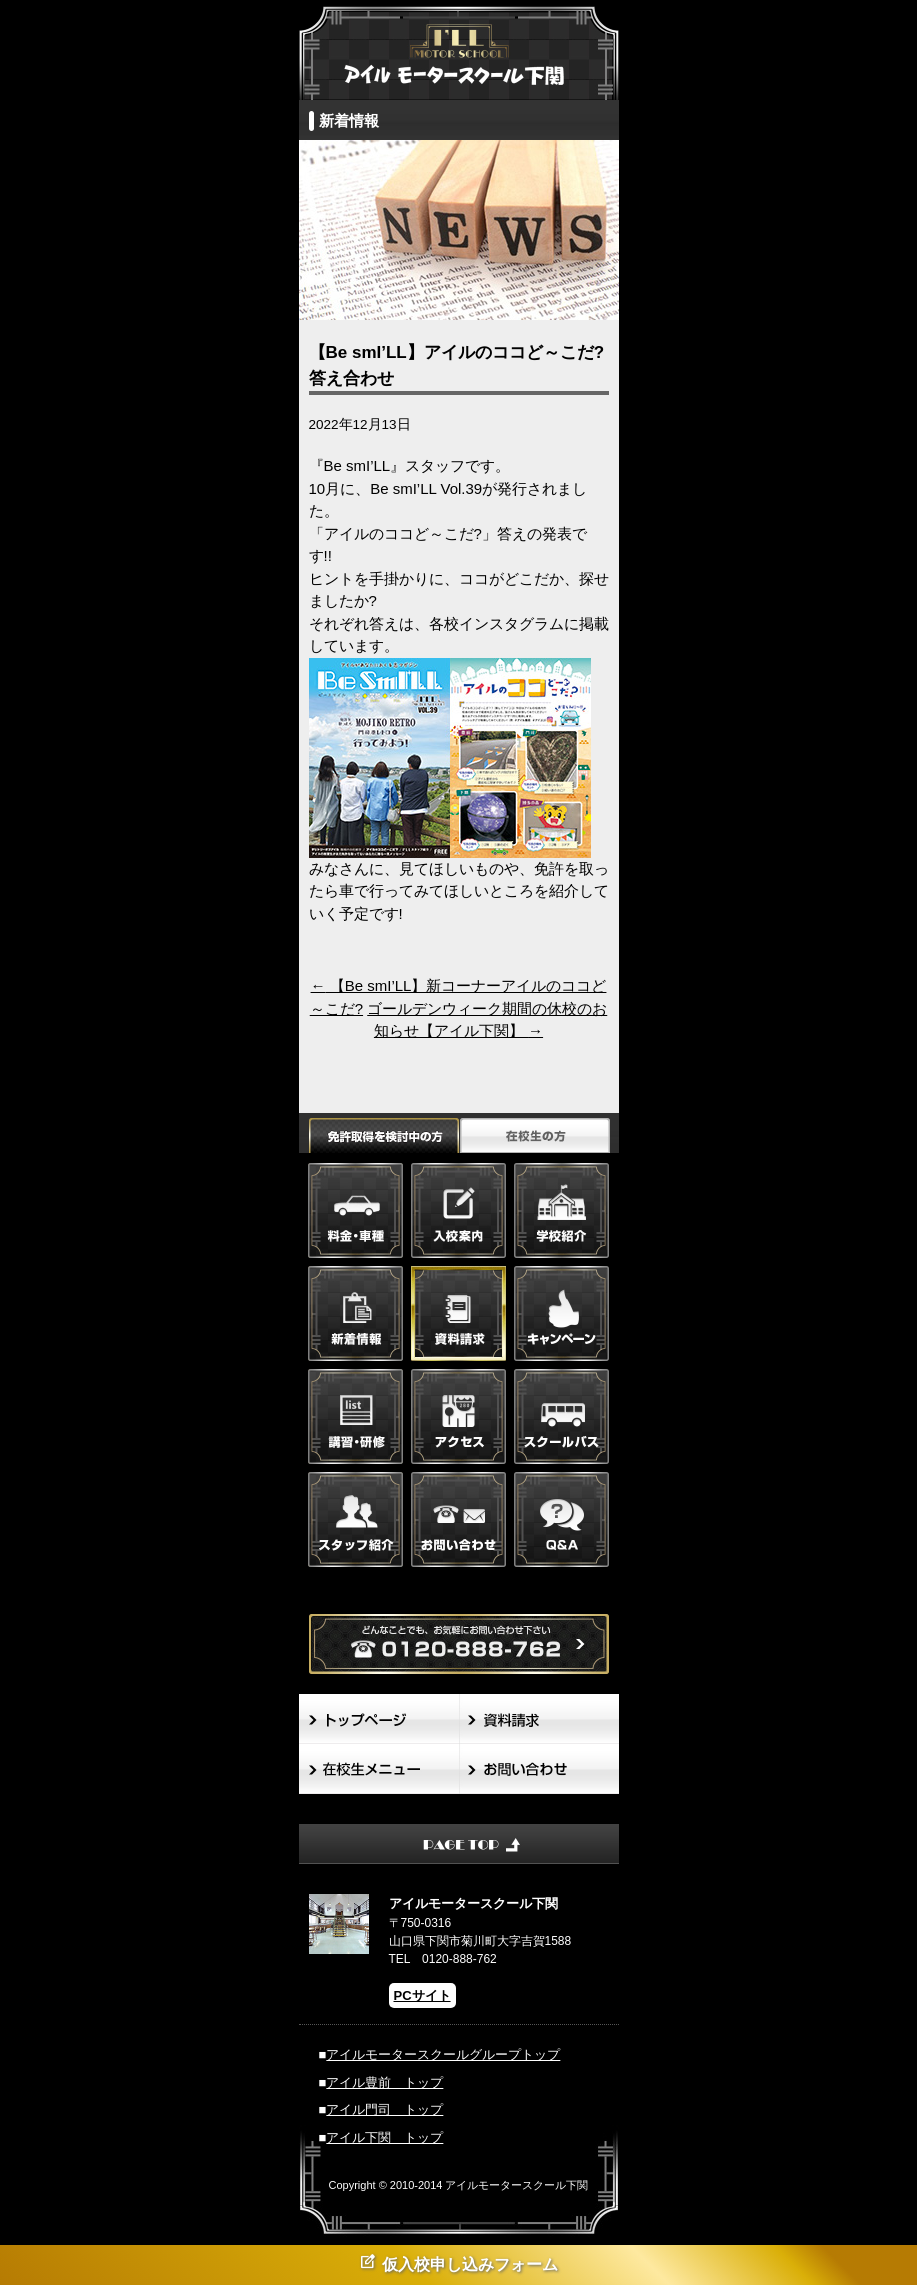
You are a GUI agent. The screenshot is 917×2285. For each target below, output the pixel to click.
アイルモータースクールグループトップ (443, 2054)
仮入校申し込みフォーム (458, 2262)
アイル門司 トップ (384, 2109)
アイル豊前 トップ (384, 2082)
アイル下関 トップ (384, 2137)
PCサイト (422, 1995)
